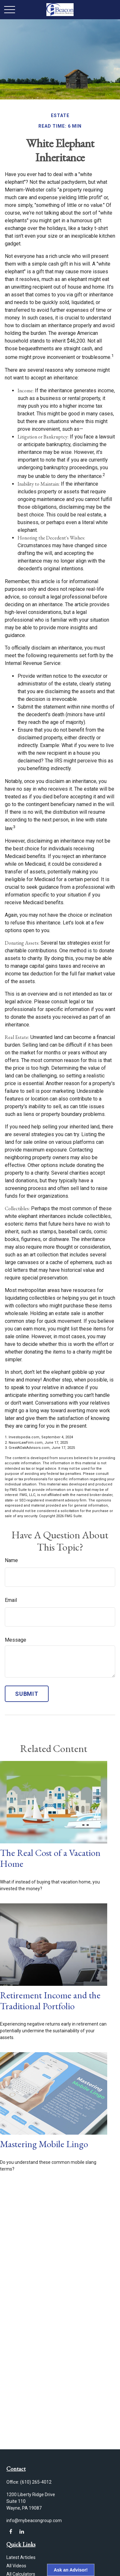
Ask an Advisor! (71, 2569)
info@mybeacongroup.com (34, 2520)
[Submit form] (27, 1694)
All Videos (16, 2565)
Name (11, 1560)
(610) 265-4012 (36, 2482)
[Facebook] (10, 2531)
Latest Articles (21, 2557)
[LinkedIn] (21, 2531)
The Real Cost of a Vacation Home (50, 1858)
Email (11, 1600)
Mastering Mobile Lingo (44, 2144)
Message (15, 1640)
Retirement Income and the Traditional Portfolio (50, 2000)
